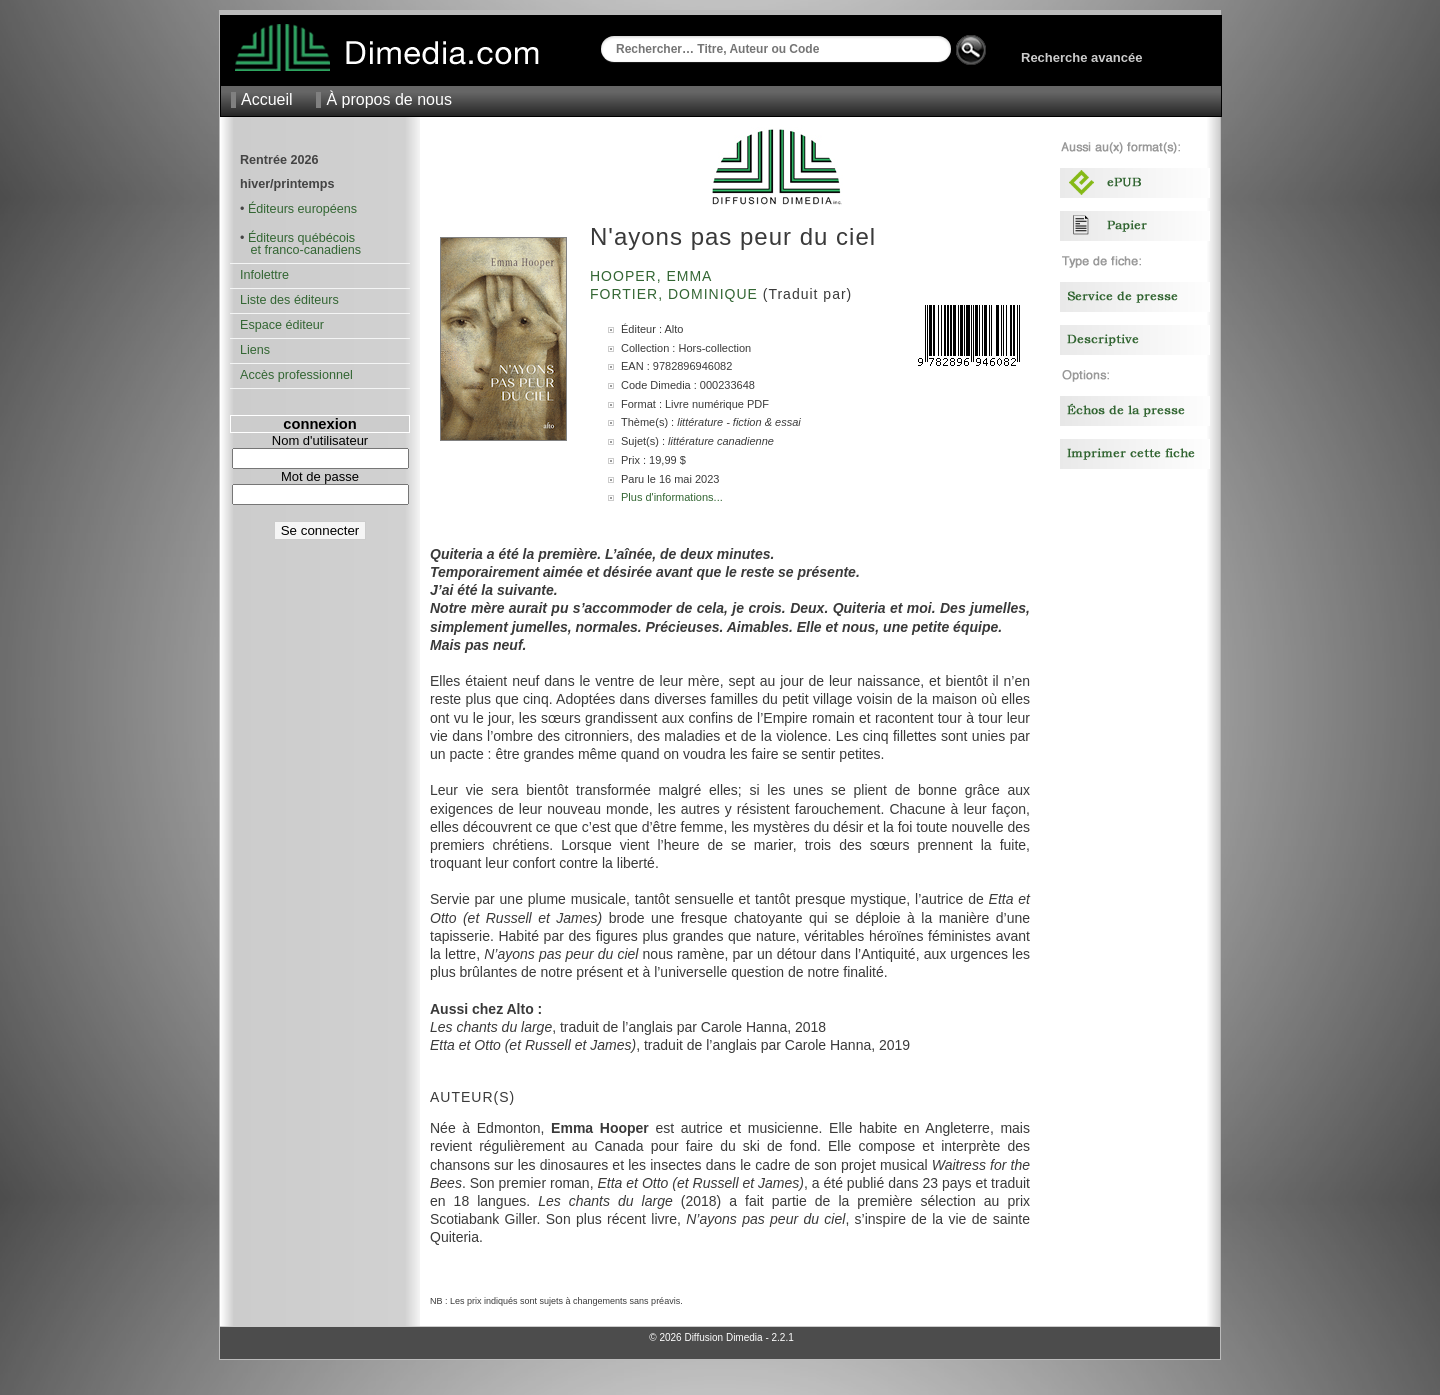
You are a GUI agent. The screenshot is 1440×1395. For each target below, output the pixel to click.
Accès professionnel (296, 375)
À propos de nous (388, 99)
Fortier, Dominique (676, 294)
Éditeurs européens (302, 209)
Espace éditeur (282, 325)
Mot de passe (320, 476)
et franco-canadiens (300, 250)
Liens (255, 350)
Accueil (267, 99)
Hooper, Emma (653, 276)
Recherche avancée (1081, 57)
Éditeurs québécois (301, 238)
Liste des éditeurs (289, 300)
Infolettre (264, 275)
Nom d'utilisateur (320, 440)
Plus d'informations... (672, 497)
